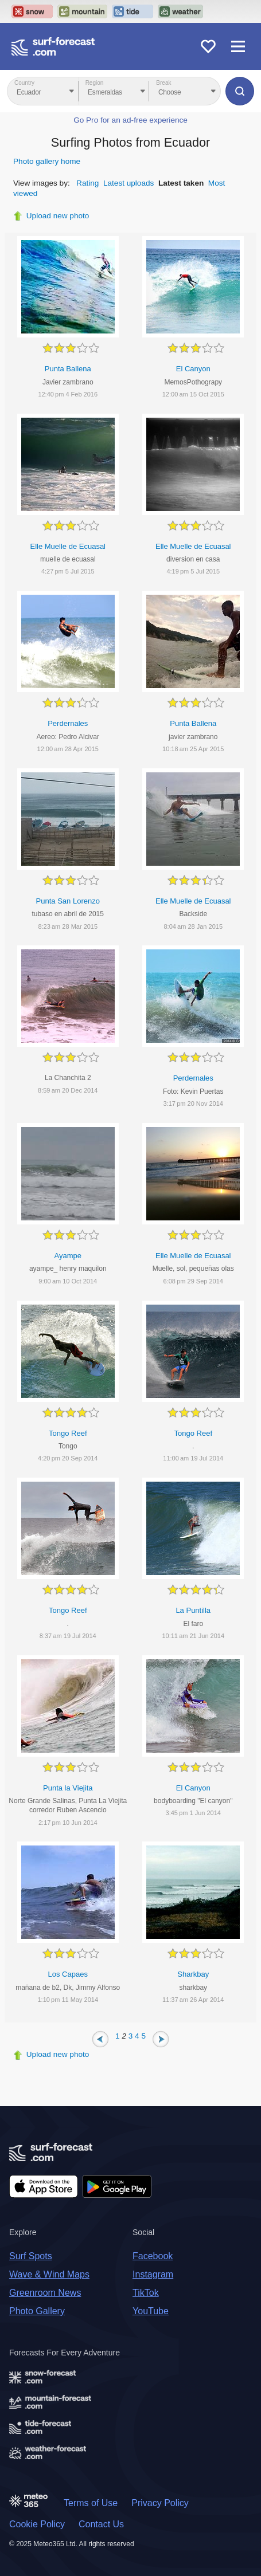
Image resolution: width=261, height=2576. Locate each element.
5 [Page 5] (143, 2035)
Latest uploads (128, 183)
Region (94, 83)
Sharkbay (193, 1974)
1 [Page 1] (117, 2035)
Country (24, 83)
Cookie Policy (37, 2524)
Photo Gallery (37, 2311)
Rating (87, 183)
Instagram (153, 2274)
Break (163, 83)
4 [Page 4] (137, 2035)
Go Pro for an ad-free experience (130, 120)
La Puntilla (193, 1610)
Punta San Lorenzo (68, 901)
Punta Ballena (68, 368)
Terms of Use (91, 2503)
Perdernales (68, 723)
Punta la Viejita (68, 1788)
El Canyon (193, 368)
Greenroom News (45, 2293)
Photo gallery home (46, 161)
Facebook (153, 2256)
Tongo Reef (68, 1433)
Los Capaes (68, 1974)
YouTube (151, 2311)
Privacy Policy (160, 2503)
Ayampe (67, 1255)
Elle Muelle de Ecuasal (68, 546)
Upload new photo (57, 215)
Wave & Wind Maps (49, 2274)
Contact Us (101, 2524)
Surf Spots (30, 2256)
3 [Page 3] (130, 2035)
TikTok (146, 2293)
